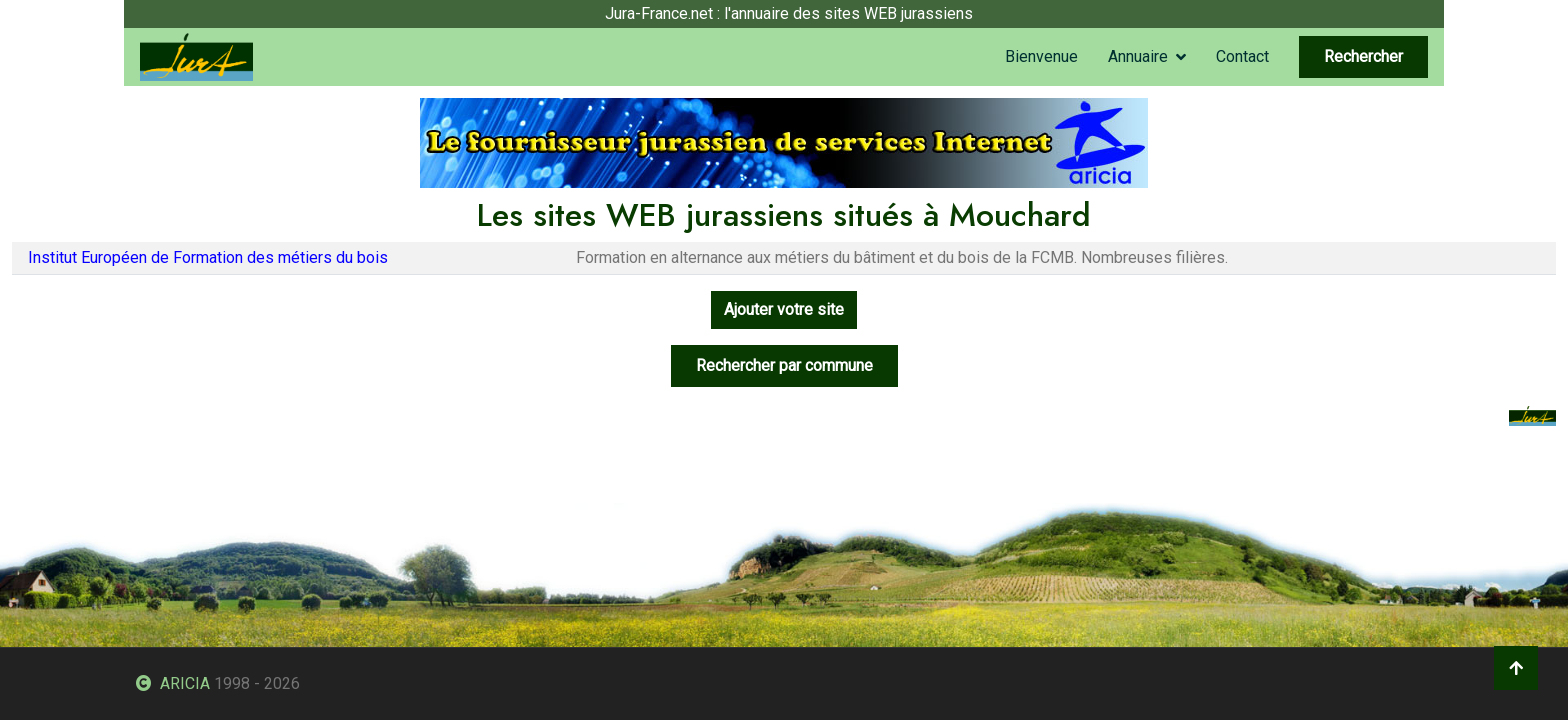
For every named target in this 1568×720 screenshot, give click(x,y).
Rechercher (1363, 56)
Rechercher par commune (784, 365)
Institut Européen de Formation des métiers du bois (208, 257)
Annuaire (1138, 56)
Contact (1242, 56)
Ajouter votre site (784, 309)
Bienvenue (1041, 56)
